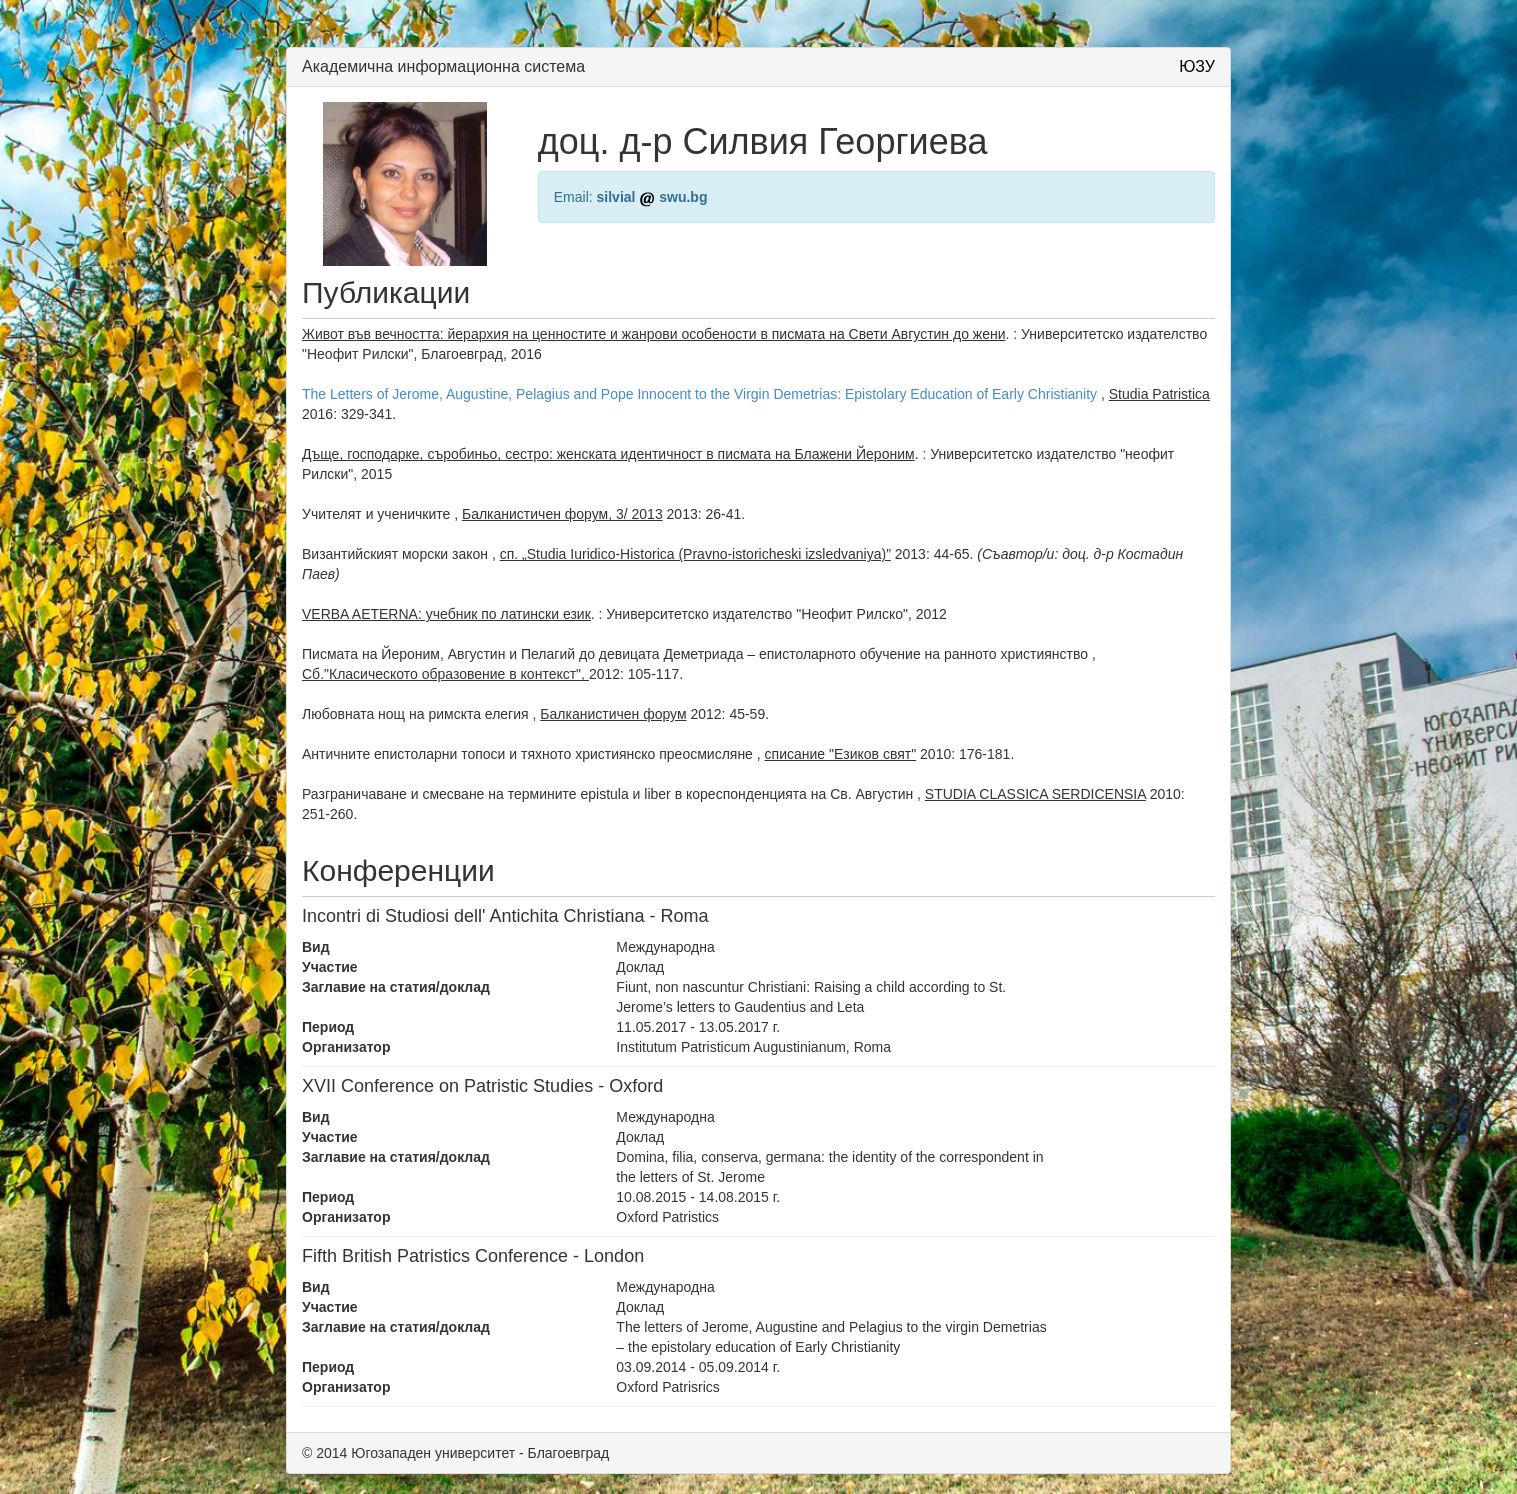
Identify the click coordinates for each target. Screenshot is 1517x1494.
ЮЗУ (1197, 66)
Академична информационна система (443, 66)
